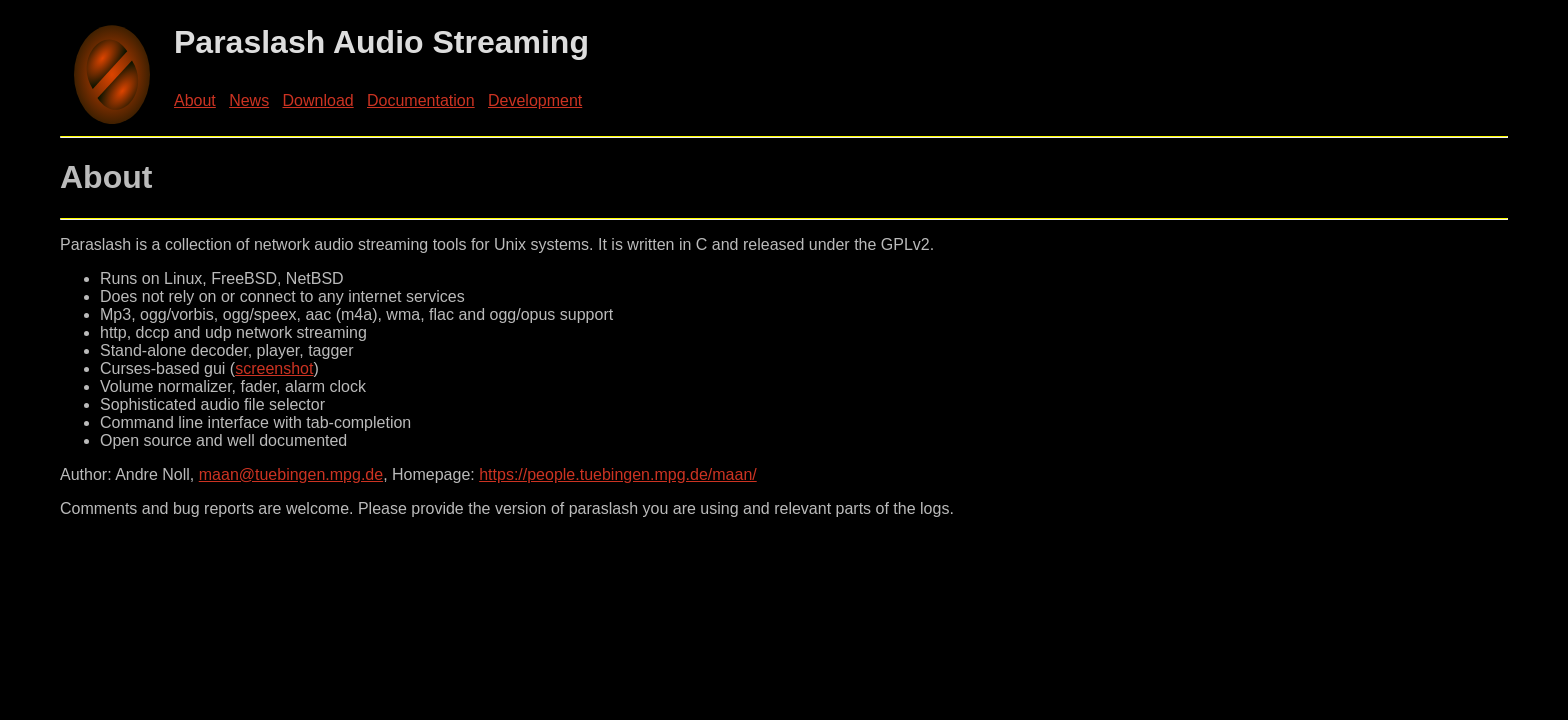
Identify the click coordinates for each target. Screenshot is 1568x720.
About (195, 100)
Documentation (421, 100)
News (249, 100)
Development (535, 100)
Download (318, 100)
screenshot (274, 368)
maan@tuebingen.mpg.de (291, 474)
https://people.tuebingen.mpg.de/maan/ (618, 474)
